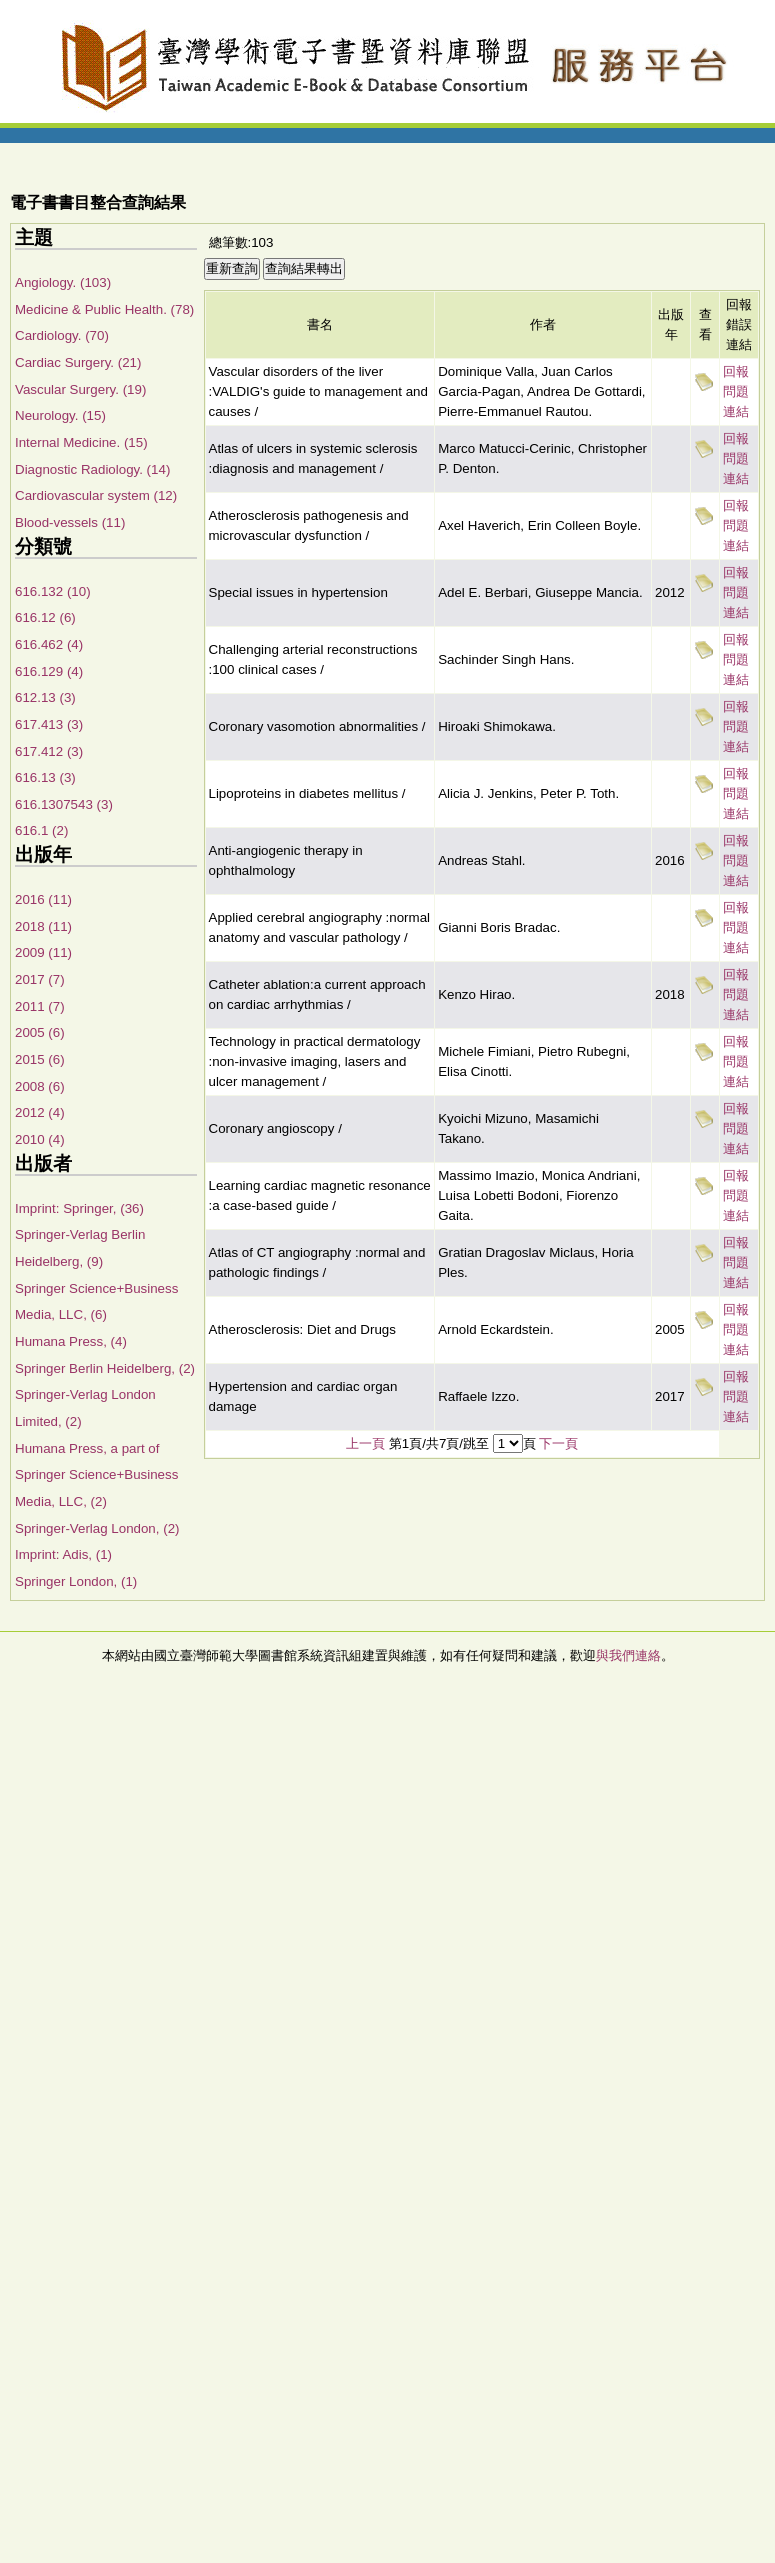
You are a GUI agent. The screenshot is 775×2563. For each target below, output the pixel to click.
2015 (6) (40, 1059)
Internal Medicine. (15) (81, 442)
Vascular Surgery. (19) (80, 389)
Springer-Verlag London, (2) (97, 1528)
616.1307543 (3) (64, 804)
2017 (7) (40, 979)
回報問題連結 (736, 391)
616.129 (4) (49, 671)
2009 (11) (43, 952)
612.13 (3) (45, 697)
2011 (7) (40, 1006)
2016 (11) (43, 899)
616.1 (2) (41, 830)
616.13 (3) (45, 777)
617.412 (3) (49, 751)
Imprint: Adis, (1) (63, 1554)
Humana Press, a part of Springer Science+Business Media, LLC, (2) (96, 1475)
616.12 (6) (45, 617)
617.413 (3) (49, 724)
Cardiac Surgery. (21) (78, 362)
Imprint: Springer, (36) (79, 1208)
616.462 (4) (49, 644)
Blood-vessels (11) (70, 522)
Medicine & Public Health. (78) (104, 309)
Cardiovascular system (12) (96, 495)
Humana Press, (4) (71, 1341)
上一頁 (365, 1443)
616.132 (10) (53, 591)
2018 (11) (43, 926)
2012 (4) (40, 1112)
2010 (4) (40, 1139)
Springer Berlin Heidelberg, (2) (105, 1368)
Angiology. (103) (63, 282)
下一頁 (558, 1443)
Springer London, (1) (76, 1581)
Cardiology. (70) (62, 335)
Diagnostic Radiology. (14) (92, 469)
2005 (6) (40, 1032)
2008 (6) (40, 1086)
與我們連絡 (628, 1655)
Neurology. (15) (60, 415)
